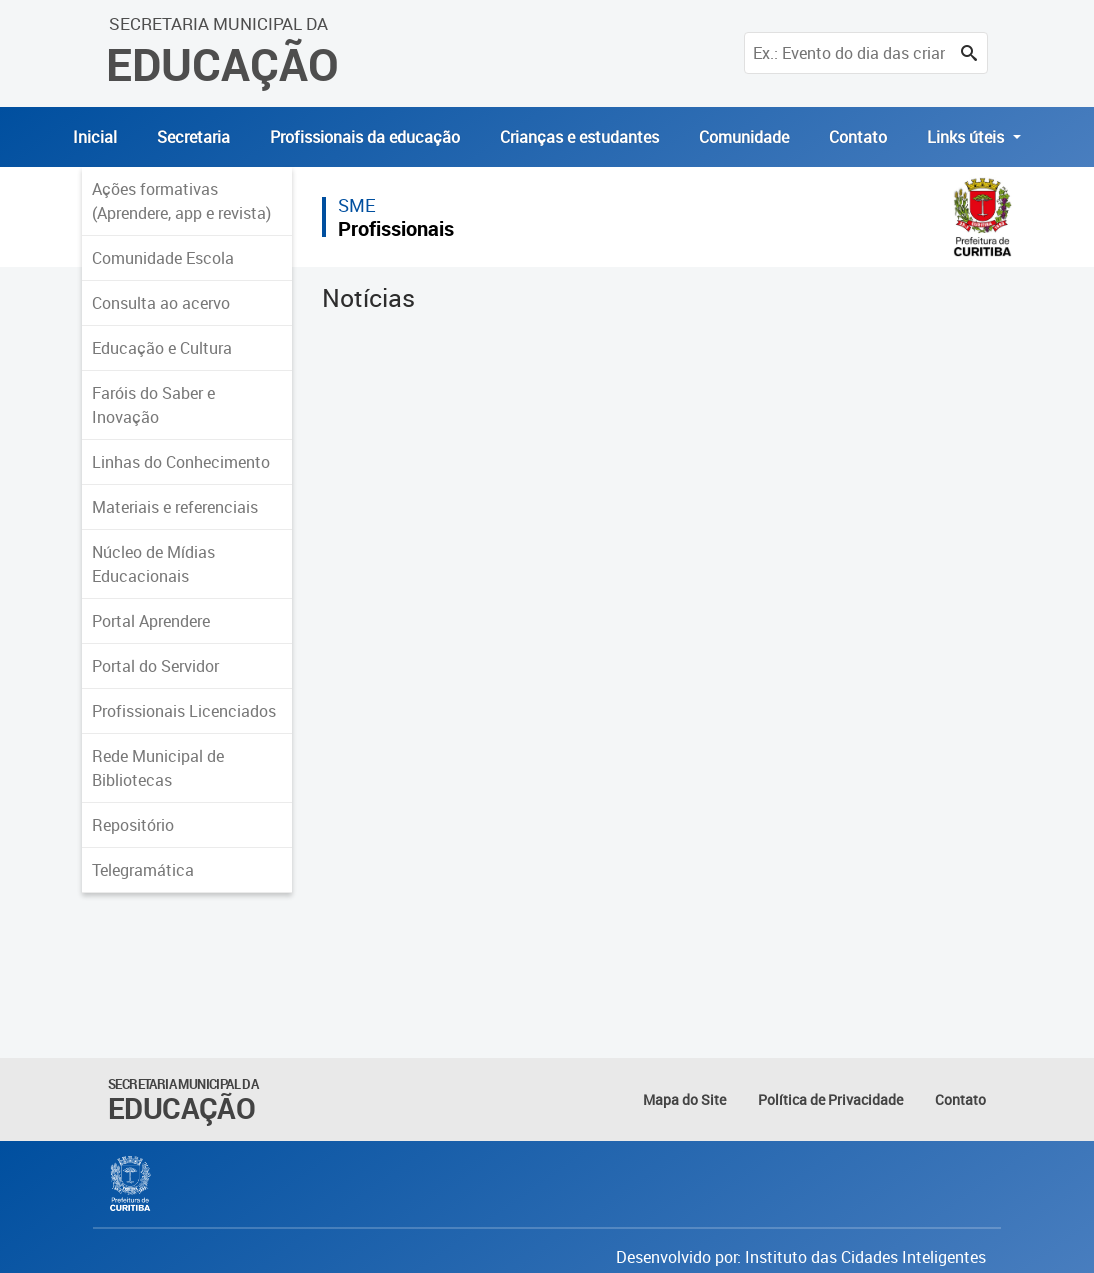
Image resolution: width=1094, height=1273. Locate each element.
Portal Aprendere (151, 621)
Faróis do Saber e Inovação (153, 405)
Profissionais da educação (365, 137)
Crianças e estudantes (579, 137)
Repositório (133, 825)
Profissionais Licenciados (184, 711)
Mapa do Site (684, 1099)
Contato (858, 137)
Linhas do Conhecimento (181, 462)
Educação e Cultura (162, 348)
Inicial (95, 137)
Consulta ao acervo (161, 303)
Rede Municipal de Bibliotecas (158, 768)
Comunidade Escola (163, 258)
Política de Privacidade (830, 1099)
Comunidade (744, 137)
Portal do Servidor (155, 666)
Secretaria (193, 137)
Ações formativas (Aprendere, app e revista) (181, 201)
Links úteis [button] (967, 137)
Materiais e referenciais (175, 507)
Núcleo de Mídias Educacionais (153, 564)
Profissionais (396, 228)
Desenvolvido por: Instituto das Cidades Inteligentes (801, 1257)
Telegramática (143, 870)
